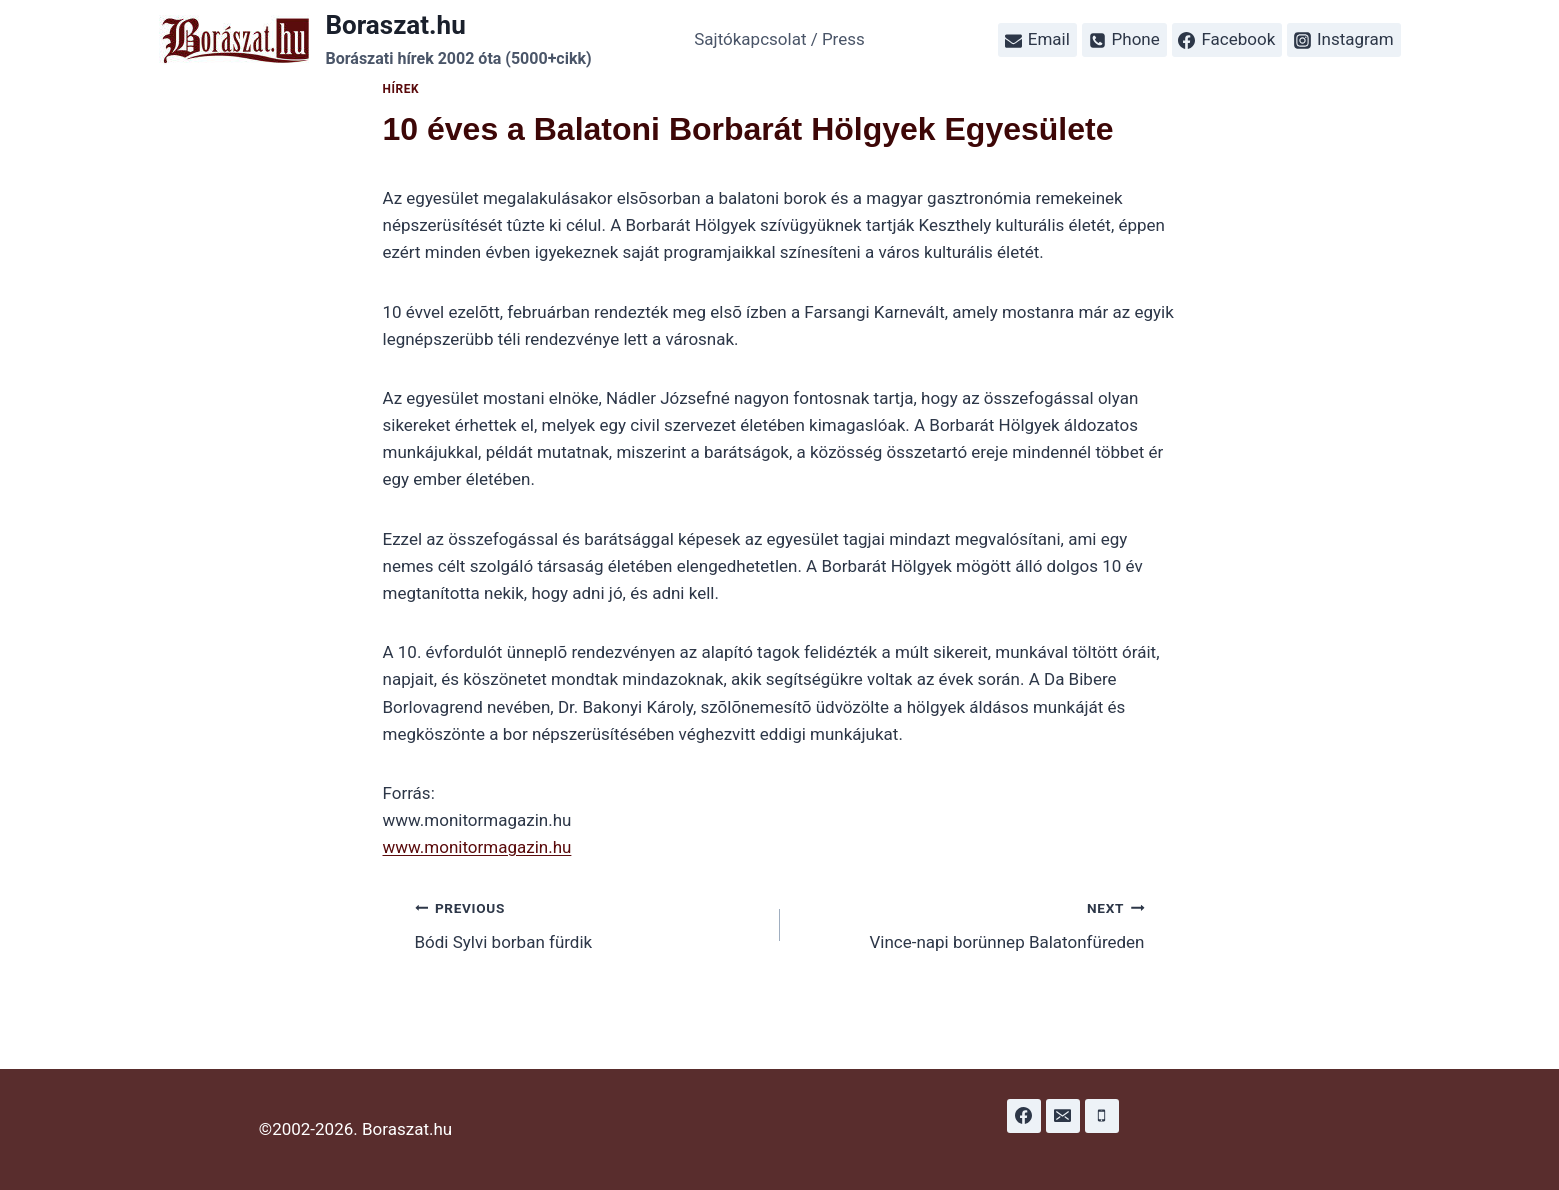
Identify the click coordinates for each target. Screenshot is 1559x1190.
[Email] (1063, 1116)
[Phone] (1102, 1116)
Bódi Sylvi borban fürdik (589, 923)
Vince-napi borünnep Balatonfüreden (971, 923)
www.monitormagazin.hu (477, 847)
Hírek (401, 89)
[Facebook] (1024, 1116)
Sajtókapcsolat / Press (779, 39)
